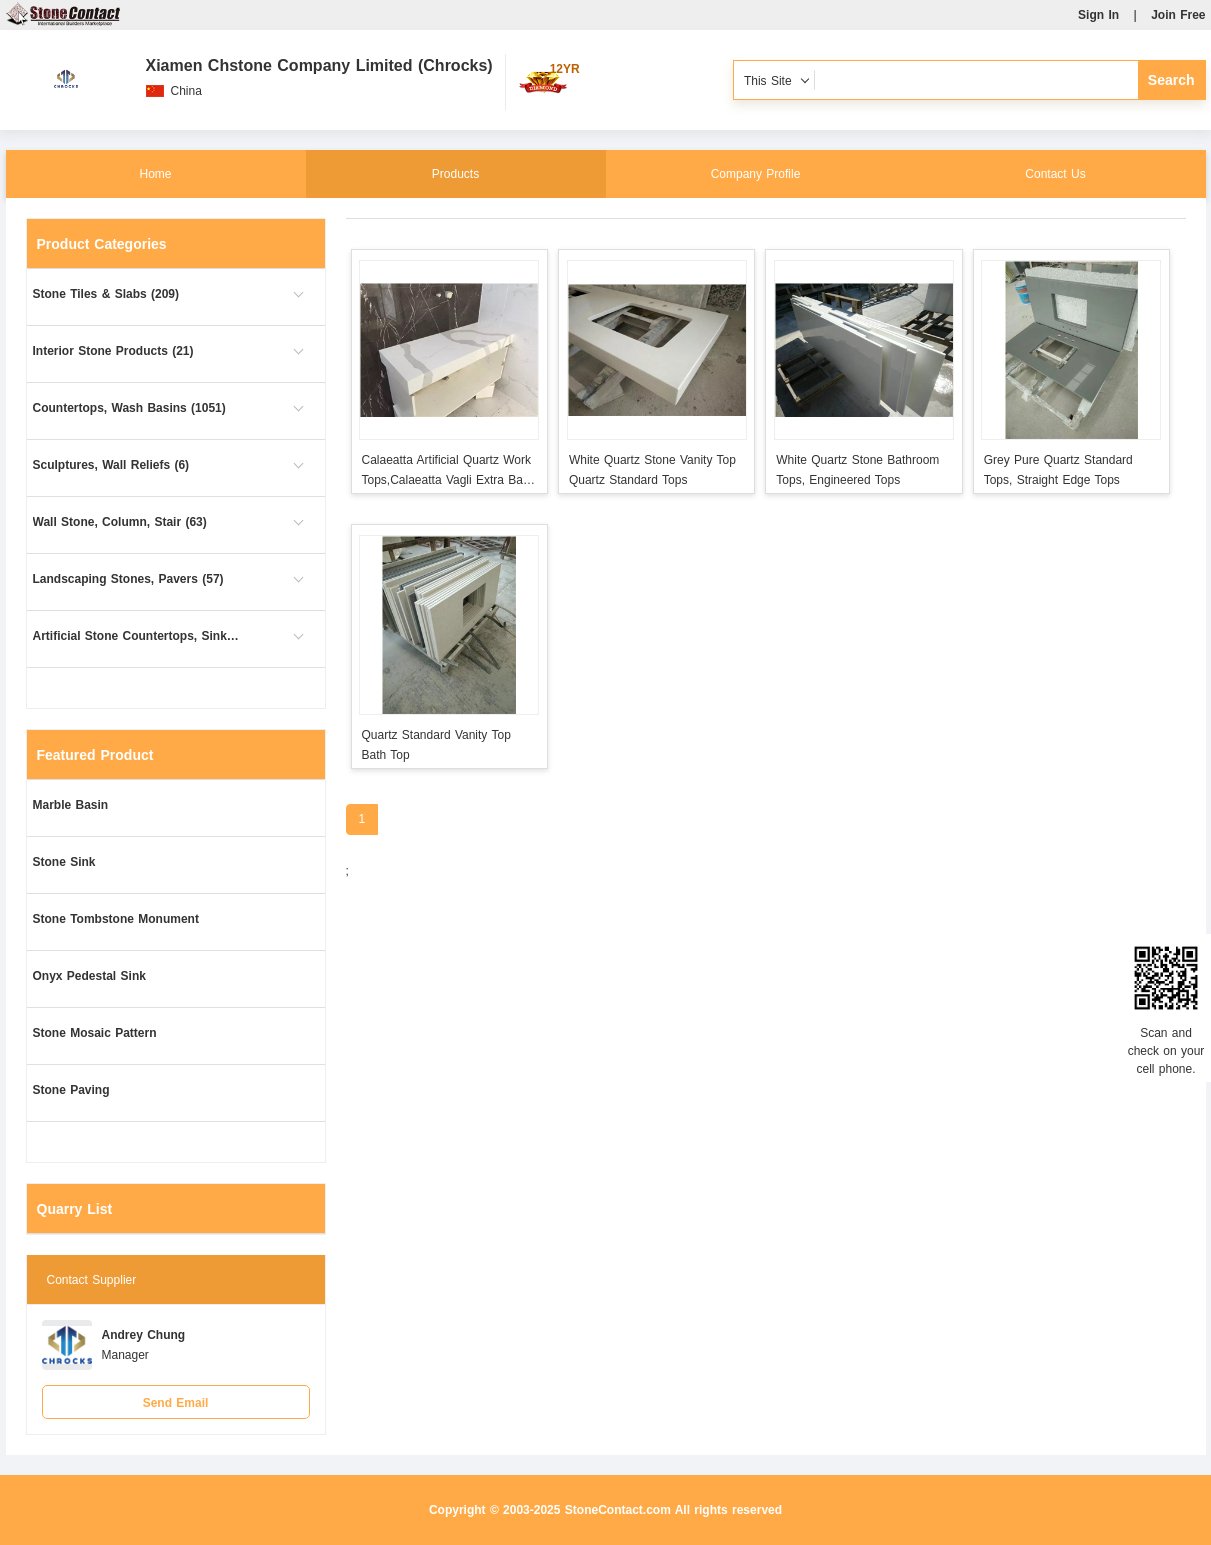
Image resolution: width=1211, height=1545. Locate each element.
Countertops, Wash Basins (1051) (129, 408)
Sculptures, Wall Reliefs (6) (111, 465)
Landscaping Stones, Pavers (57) (128, 579)
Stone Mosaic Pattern (95, 1033)
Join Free (1178, 15)
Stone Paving (71, 1090)
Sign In (1098, 15)
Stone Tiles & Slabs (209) (106, 294)
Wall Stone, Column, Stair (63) (120, 522)
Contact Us (1055, 174)
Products (455, 174)
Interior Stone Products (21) (113, 351)
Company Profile (756, 174)
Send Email (176, 1403)
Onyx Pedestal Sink (89, 976)
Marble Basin (71, 805)
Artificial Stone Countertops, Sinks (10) (138, 636)
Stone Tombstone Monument (116, 919)
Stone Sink (64, 862)
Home (155, 174)
